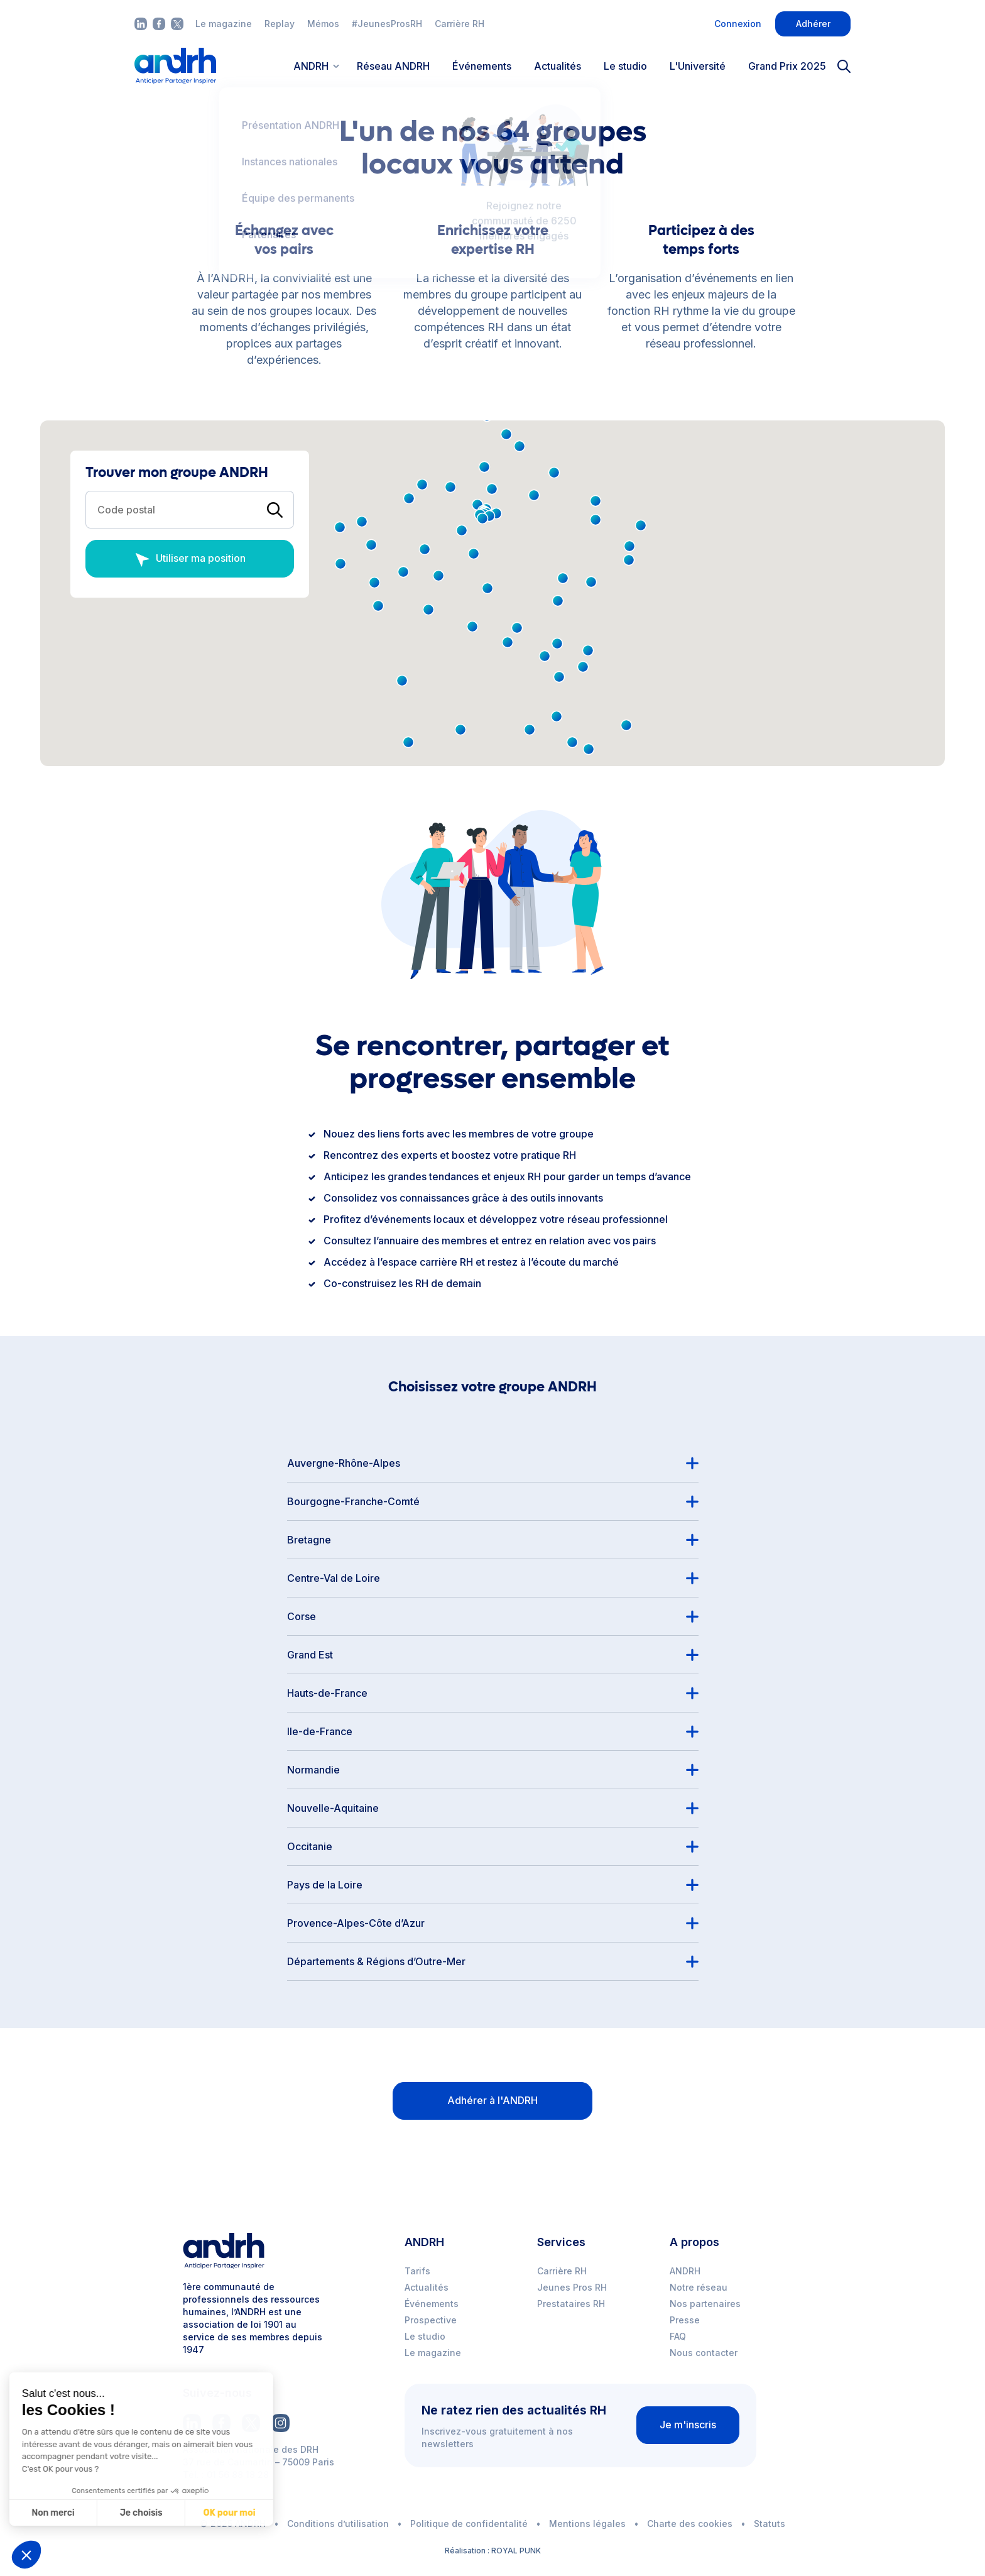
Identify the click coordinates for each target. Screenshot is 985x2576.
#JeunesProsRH (387, 23)
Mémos (323, 23)
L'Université (698, 66)
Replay (279, 23)
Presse (685, 2320)
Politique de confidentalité (469, 2523)
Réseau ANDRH (393, 66)
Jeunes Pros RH (572, 2287)
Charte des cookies (689, 2523)
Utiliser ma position (190, 559)
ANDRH (685, 2271)
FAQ (678, 2336)
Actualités (557, 66)
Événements (481, 66)
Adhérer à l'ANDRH (492, 2100)
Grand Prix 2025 (787, 66)
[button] (629, 560)
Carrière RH (459, 23)
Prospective (431, 2320)
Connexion (737, 23)
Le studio (625, 66)
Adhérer (813, 23)
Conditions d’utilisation (338, 2523)
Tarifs (417, 2271)
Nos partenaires (705, 2303)
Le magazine (223, 23)
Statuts (769, 2523)
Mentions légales (587, 2523)
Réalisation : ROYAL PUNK (493, 2550)
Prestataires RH (571, 2303)
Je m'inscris (688, 2424)
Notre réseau (698, 2287)
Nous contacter (703, 2352)
